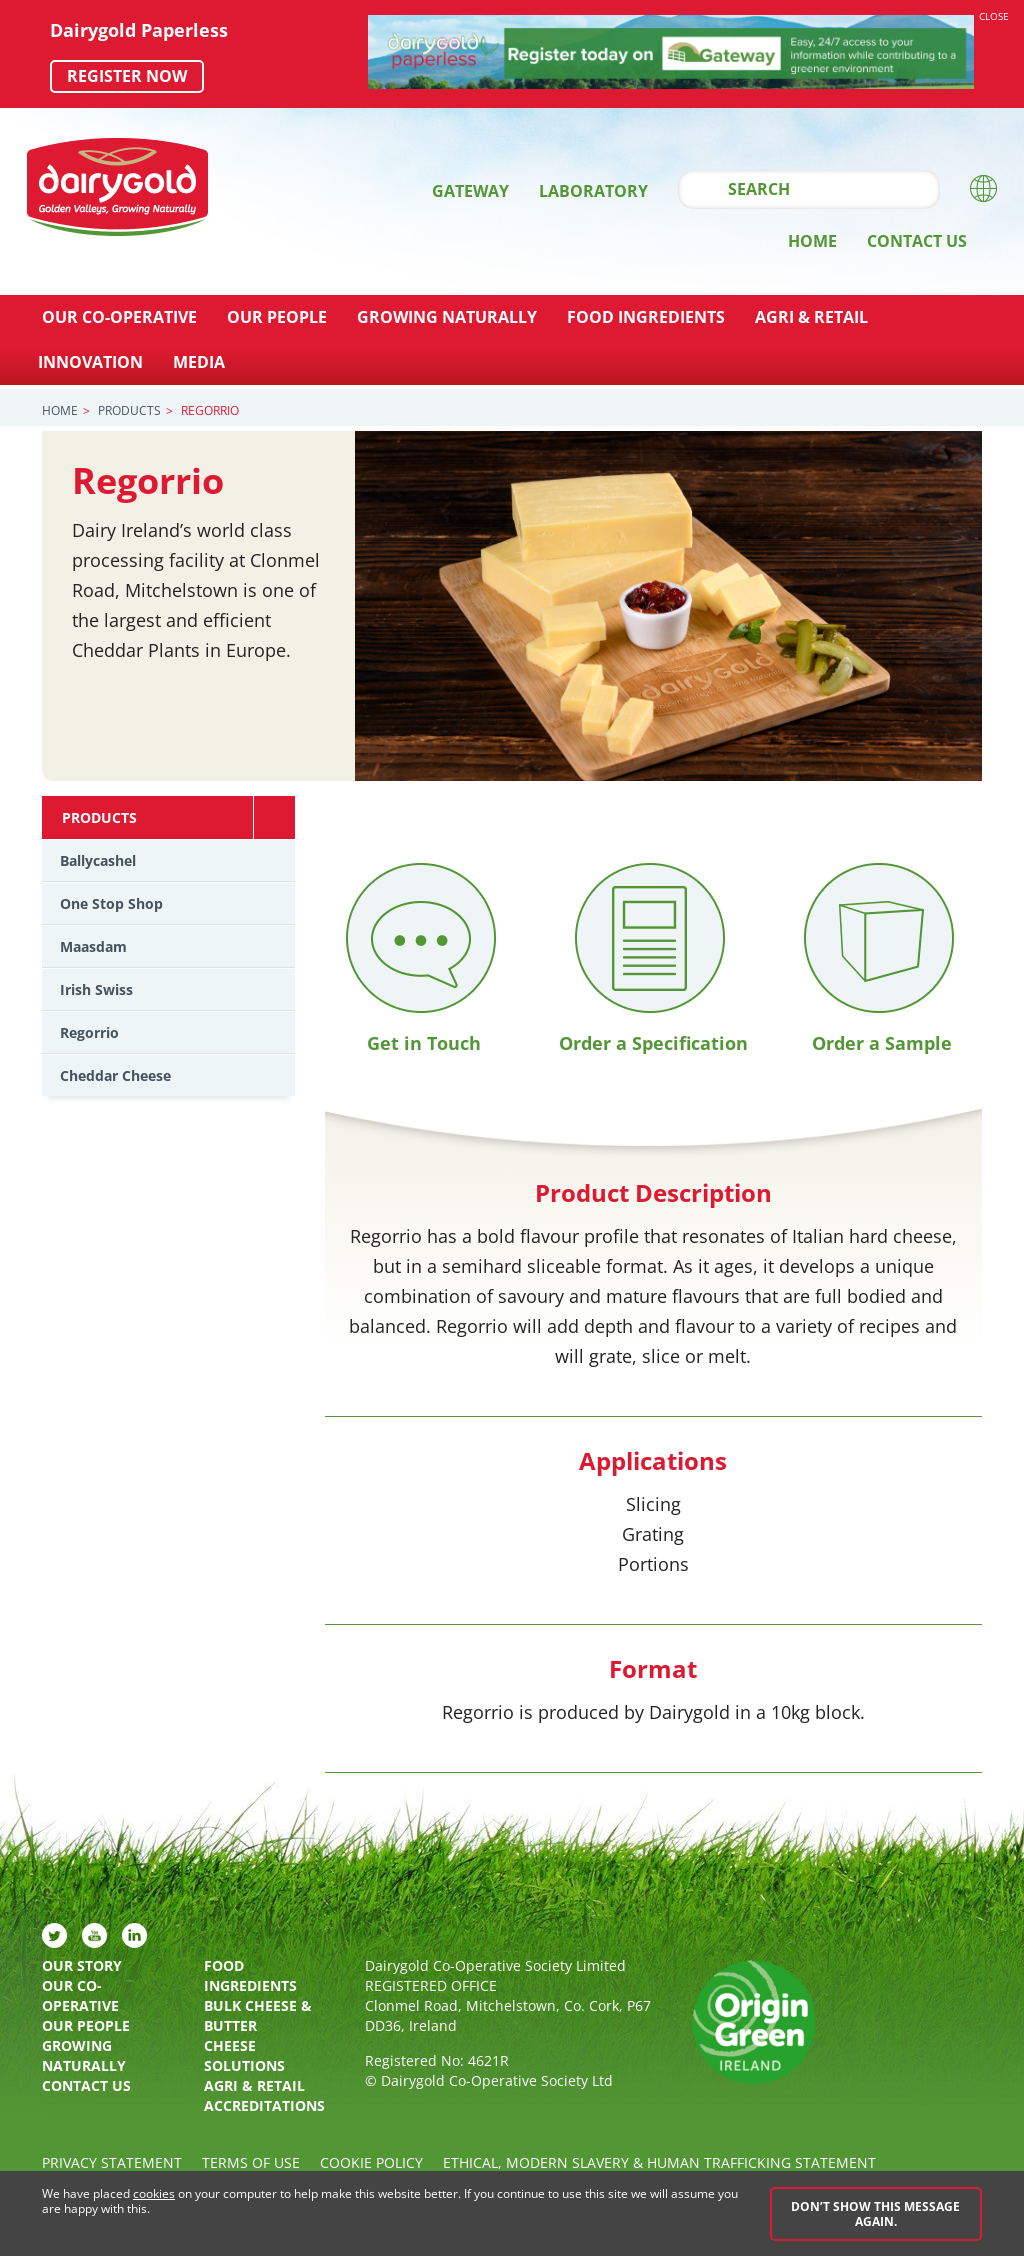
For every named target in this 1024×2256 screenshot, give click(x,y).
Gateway (470, 191)
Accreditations (264, 2105)
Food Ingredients (646, 317)
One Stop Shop (111, 903)
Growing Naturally (447, 317)
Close (994, 16)
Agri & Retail (811, 317)
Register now (127, 76)
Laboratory (593, 191)
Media (199, 362)
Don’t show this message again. (875, 2214)
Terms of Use (251, 2162)
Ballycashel (98, 860)
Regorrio (89, 1032)
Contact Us (917, 241)
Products (129, 410)
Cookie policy (371, 2162)
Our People (277, 317)
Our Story (82, 1965)
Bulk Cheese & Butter (258, 2015)
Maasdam (93, 946)
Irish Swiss (96, 989)
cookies (154, 2194)
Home (812, 241)
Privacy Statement (112, 2162)
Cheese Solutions (244, 2055)
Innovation (90, 362)
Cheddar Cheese (115, 1075)
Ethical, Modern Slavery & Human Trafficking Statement (659, 2162)
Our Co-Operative (119, 317)
